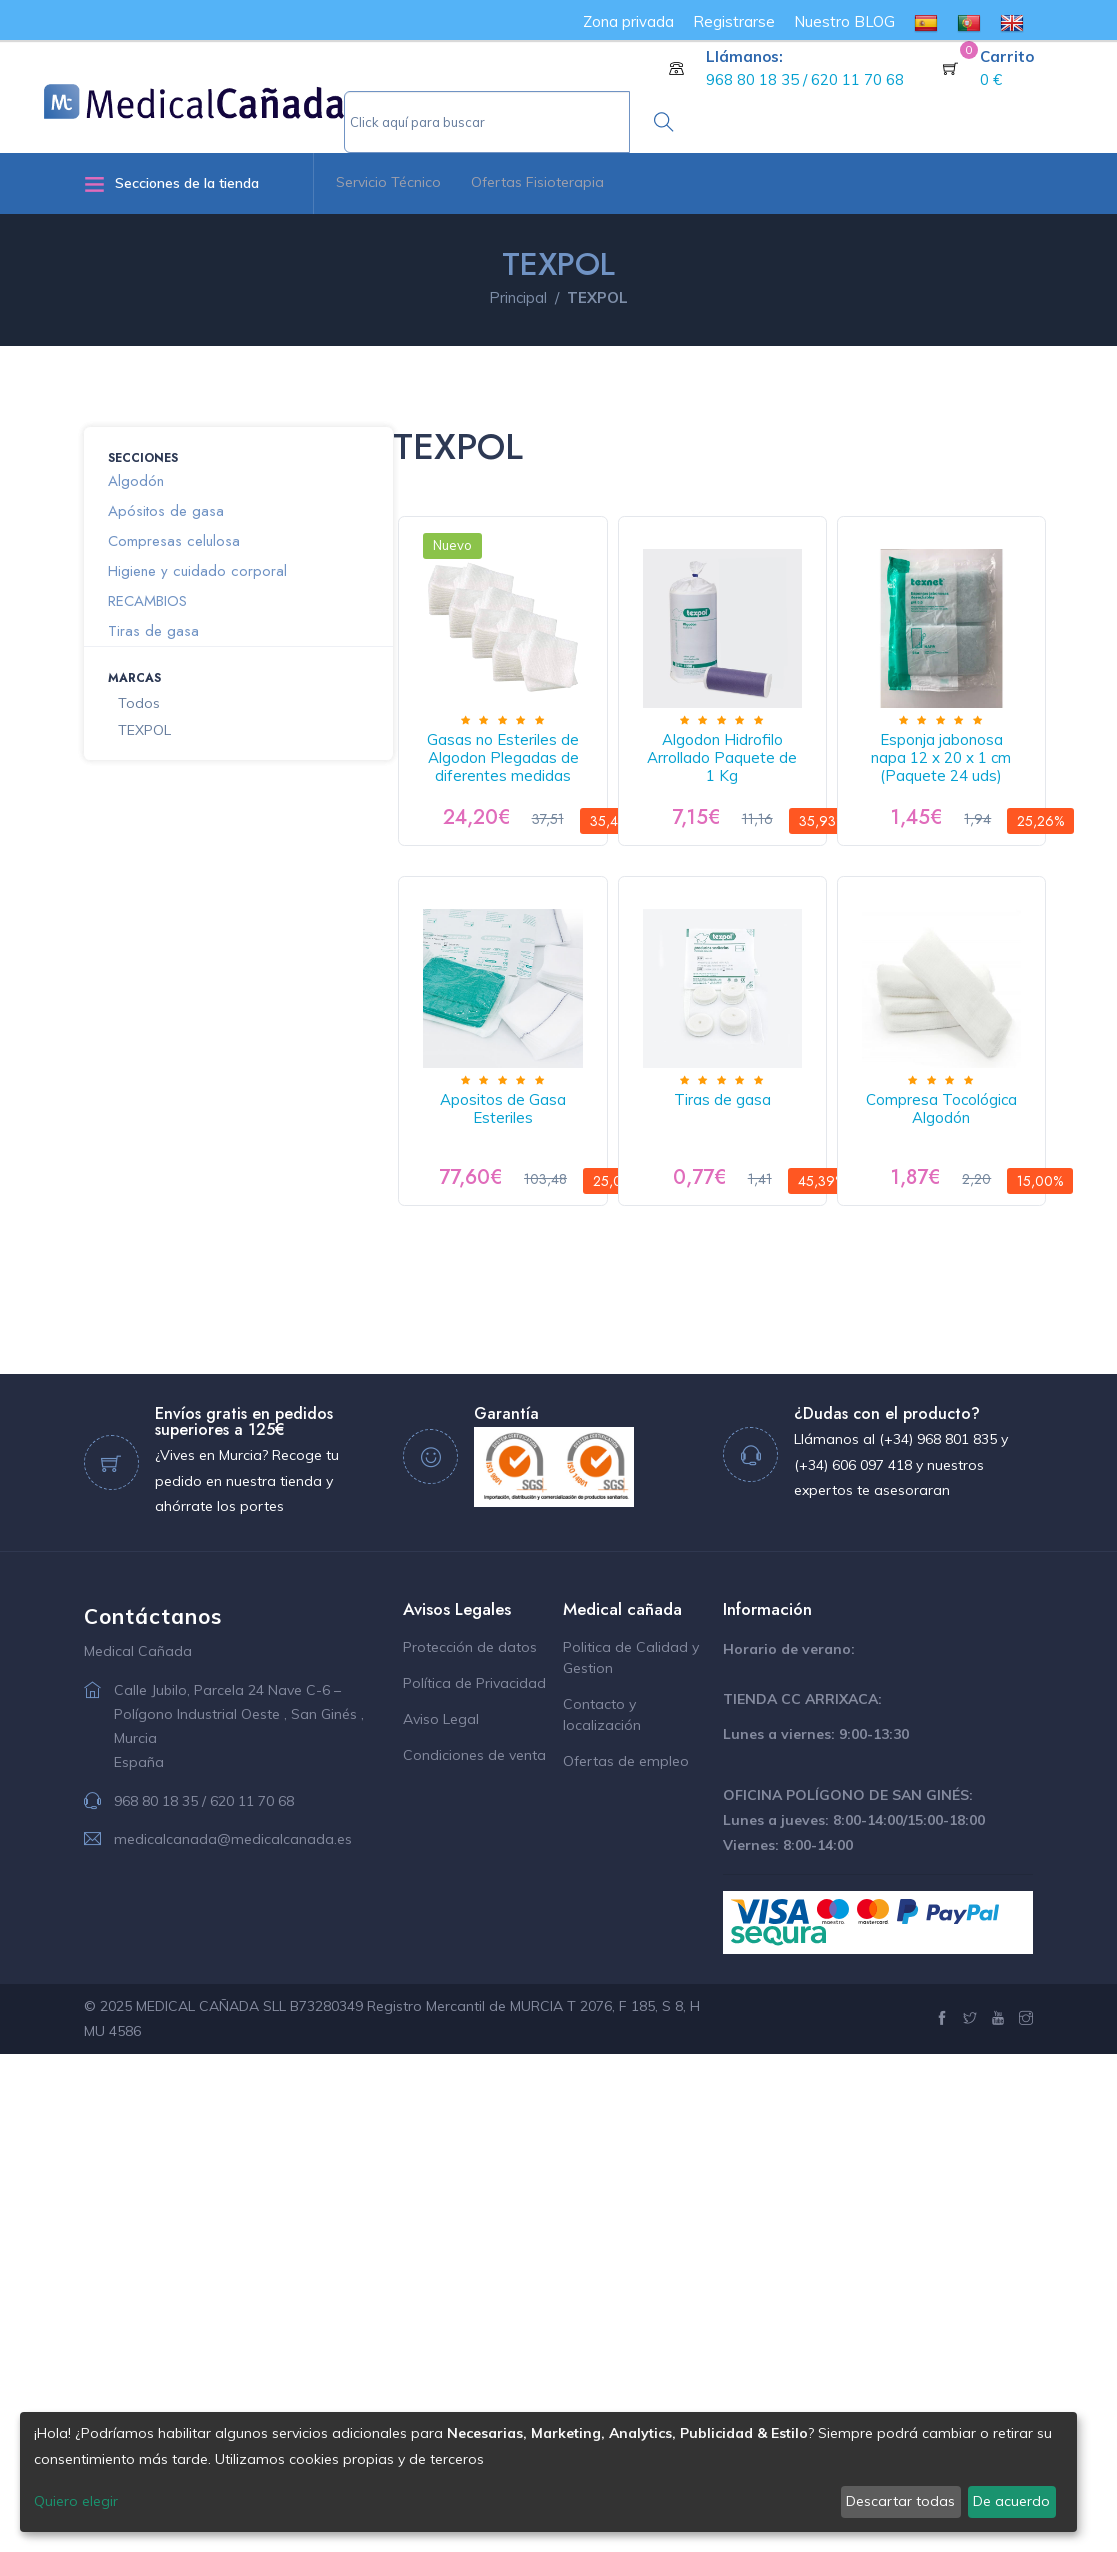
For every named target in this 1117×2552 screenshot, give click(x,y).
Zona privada (628, 21)
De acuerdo (1011, 2501)
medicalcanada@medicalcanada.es (233, 2337)
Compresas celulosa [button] (174, 541)
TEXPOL (144, 730)
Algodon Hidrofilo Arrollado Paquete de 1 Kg (791, 794)
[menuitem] (926, 21)
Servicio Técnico (388, 182)
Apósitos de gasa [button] (166, 511)
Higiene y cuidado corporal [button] (197, 571)
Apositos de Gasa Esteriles (791, 1191)
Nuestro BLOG (844, 21)
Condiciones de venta (474, 2253)
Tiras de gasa (525, 1597)
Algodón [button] (136, 481)
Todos (139, 703)
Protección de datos (470, 2145)
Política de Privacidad (474, 2181)
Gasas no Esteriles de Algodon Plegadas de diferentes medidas (526, 803)
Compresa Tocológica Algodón (790, 1606)
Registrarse (734, 21)
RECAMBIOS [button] (147, 601)
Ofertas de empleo (626, 2259)
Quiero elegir (76, 2501)
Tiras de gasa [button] (153, 631)
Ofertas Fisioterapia (537, 182)
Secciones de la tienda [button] (171, 183)
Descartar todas (900, 2501)
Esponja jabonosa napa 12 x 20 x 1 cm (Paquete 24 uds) (526, 1200)
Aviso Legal (441, 2217)
